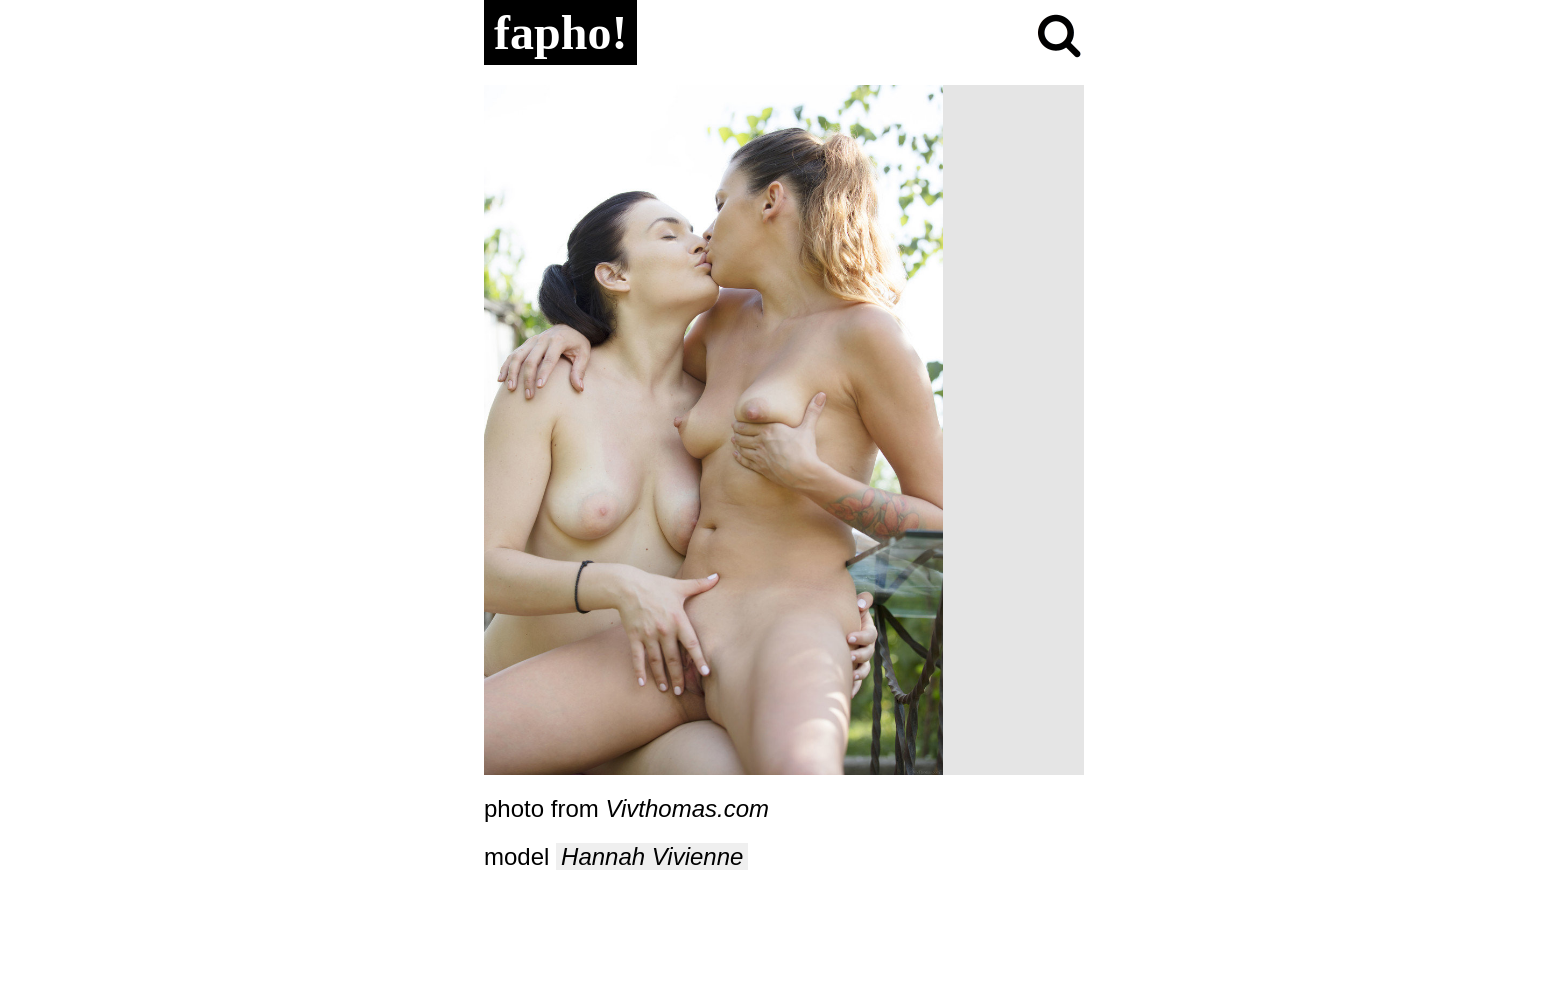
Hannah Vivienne (652, 856)
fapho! (560, 32)
